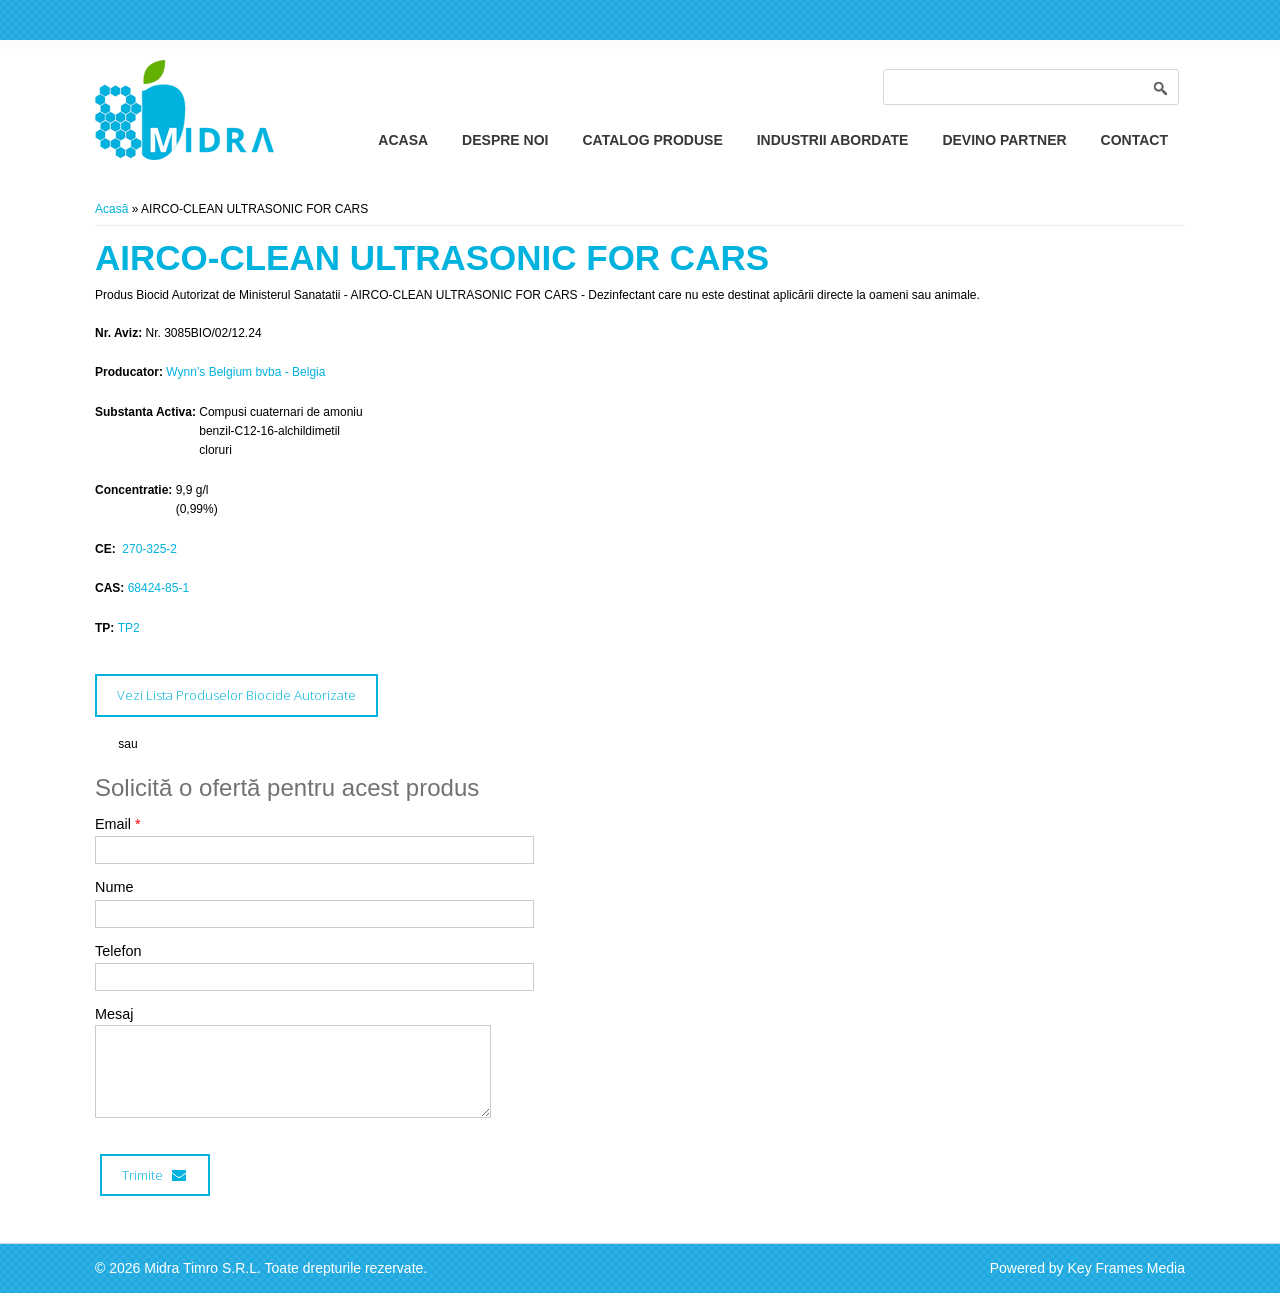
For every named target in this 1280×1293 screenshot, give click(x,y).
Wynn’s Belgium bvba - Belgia (245, 372)
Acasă (111, 209)
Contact (1134, 140)
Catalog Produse (652, 140)
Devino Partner (1004, 140)
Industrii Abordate (833, 140)
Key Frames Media (1126, 1268)
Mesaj (114, 1014)
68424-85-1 (158, 588)
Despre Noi (505, 140)
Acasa (403, 140)
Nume (114, 887)
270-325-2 (148, 549)
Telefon (118, 951)
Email (118, 824)
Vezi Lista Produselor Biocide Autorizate (236, 695)
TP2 (129, 628)
